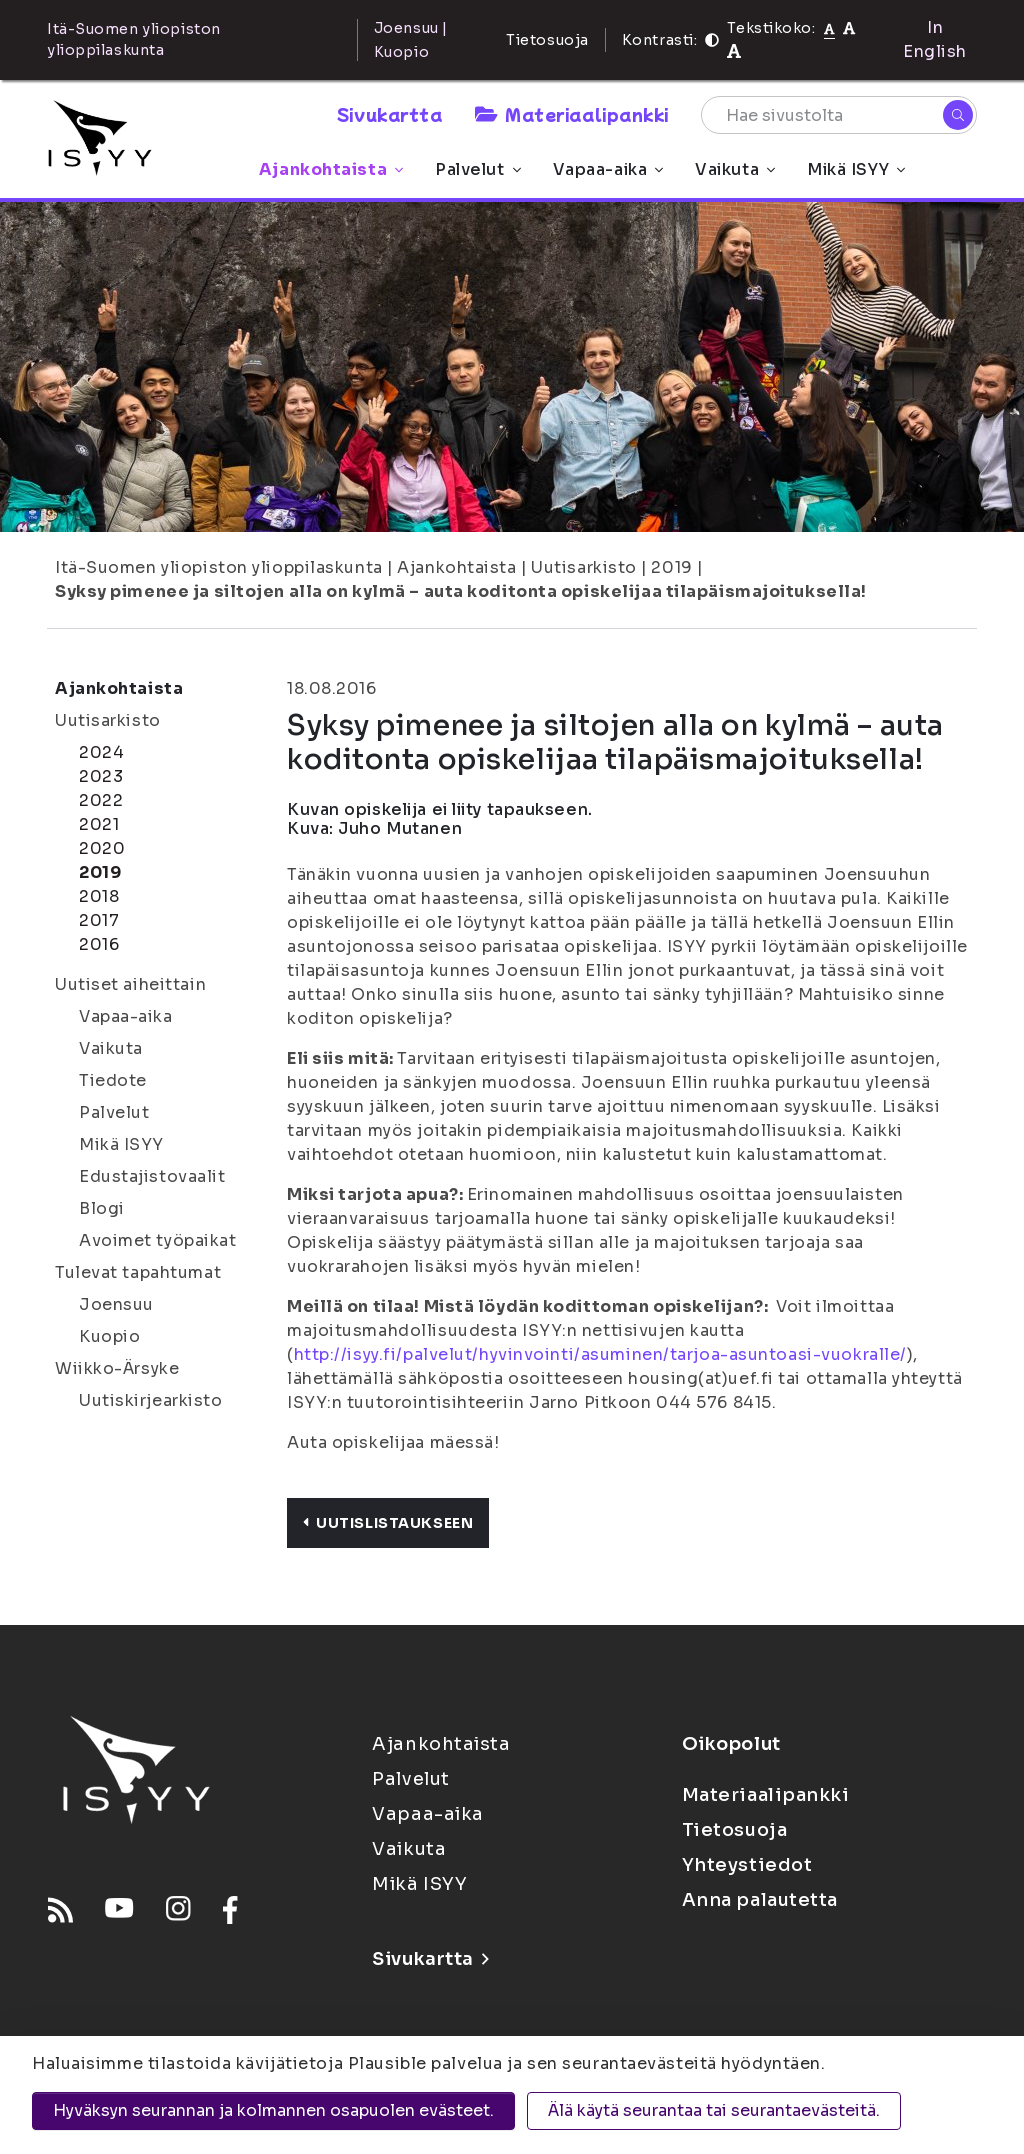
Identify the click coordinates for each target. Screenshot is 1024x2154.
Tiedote (113, 1080)
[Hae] (958, 115)
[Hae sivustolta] (839, 115)
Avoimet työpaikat (158, 1240)
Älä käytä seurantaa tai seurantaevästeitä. (714, 2110)
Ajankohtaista (331, 169)
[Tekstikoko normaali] (829, 28)
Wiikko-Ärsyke (117, 1368)
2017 (99, 920)
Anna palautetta (760, 1900)
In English (935, 39)
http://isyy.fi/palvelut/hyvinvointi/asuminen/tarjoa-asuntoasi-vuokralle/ (600, 1354)
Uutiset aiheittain (130, 984)
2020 (102, 848)
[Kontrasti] (712, 40)
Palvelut (477, 169)
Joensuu (116, 1304)
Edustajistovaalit (152, 1176)
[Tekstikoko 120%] (734, 51)
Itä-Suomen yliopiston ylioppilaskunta (219, 567)
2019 (671, 567)
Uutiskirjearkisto (151, 1400)
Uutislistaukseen (388, 1523)
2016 (99, 944)
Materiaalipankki (572, 114)
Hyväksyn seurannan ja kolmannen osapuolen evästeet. (273, 2110)
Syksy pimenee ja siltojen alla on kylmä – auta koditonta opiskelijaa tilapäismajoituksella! (461, 591)
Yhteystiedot (747, 1865)
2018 (99, 896)
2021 (99, 824)
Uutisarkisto (584, 567)
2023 (101, 776)
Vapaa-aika (608, 169)
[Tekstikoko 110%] (849, 27)
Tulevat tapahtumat (138, 1272)
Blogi (102, 1208)
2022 (101, 800)
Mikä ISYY (856, 169)
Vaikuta (735, 169)
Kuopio (109, 1336)
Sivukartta (390, 114)
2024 (101, 752)
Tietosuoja (547, 40)
